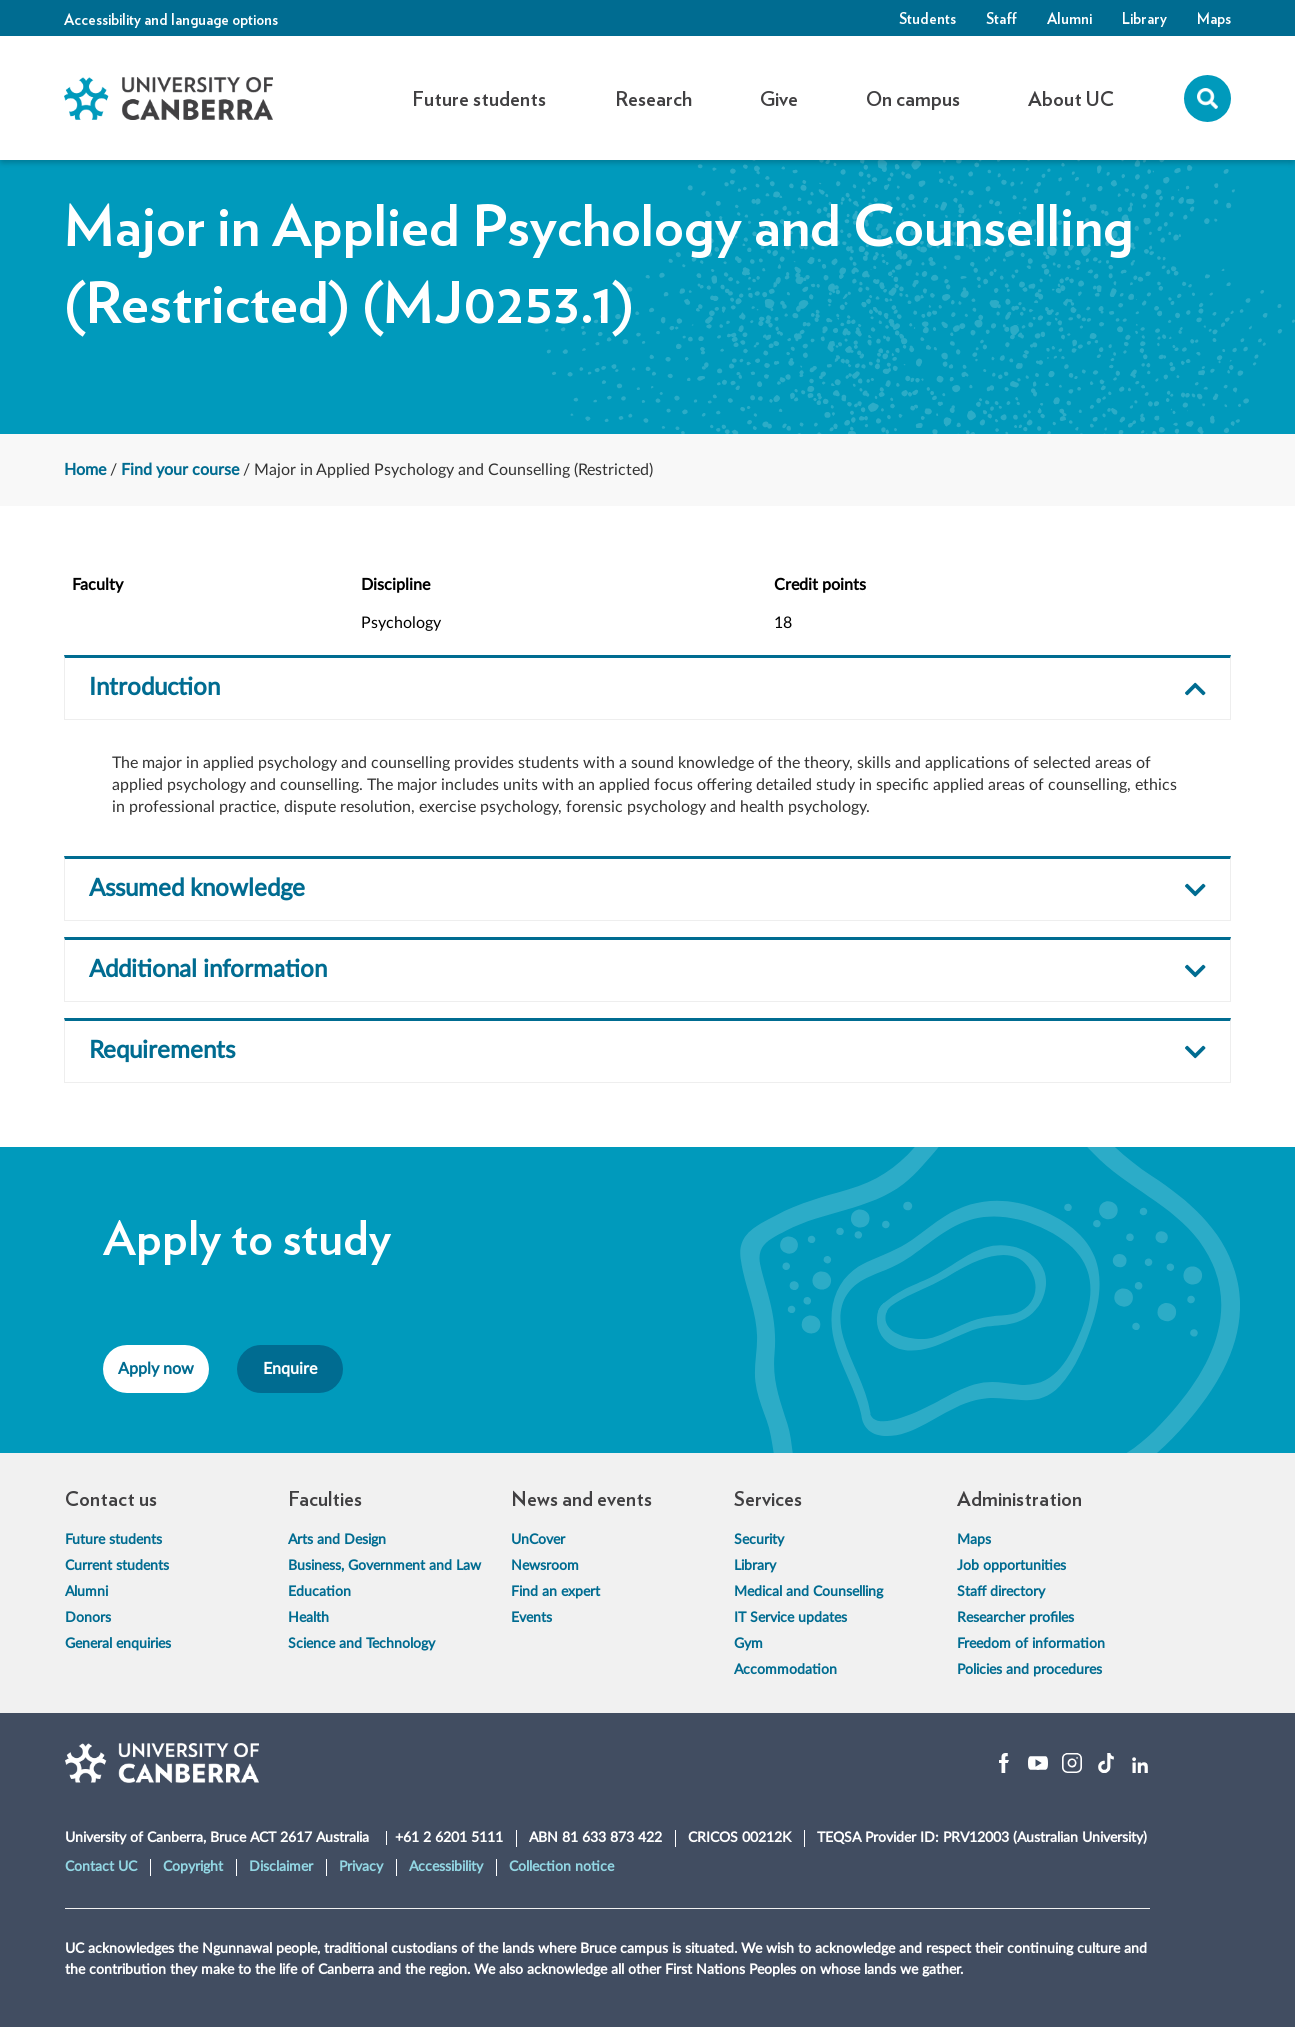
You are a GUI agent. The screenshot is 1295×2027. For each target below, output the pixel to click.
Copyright (193, 1867)
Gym (748, 1644)
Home (85, 470)
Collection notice (561, 1867)
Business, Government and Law (384, 1566)
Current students (117, 1566)
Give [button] (779, 98)
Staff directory (1001, 1592)
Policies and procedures (1029, 1670)
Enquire (290, 1369)
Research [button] (653, 98)
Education (319, 1592)
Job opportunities (1011, 1566)
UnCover (538, 1540)
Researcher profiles (1015, 1618)
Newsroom (545, 1566)
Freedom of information (1031, 1644)
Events (531, 1618)
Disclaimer (281, 1867)
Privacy (361, 1867)
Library (1144, 18)
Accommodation (785, 1670)
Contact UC (101, 1867)
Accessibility (446, 1867)
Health (308, 1618)
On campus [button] (913, 98)
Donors (88, 1618)
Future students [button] (479, 98)
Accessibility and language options (171, 19)
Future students (113, 1540)
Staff (1001, 18)
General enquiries (118, 1644)
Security (759, 1540)
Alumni (1069, 18)
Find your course (180, 470)
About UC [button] (1071, 98)
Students (927, 18)
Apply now (156, 1369)
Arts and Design (337, 1540)
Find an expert (555, 1592)
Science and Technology (361, 1644)
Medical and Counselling (808, 1592)
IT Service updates (790, 1618)
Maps (1214, 18)
